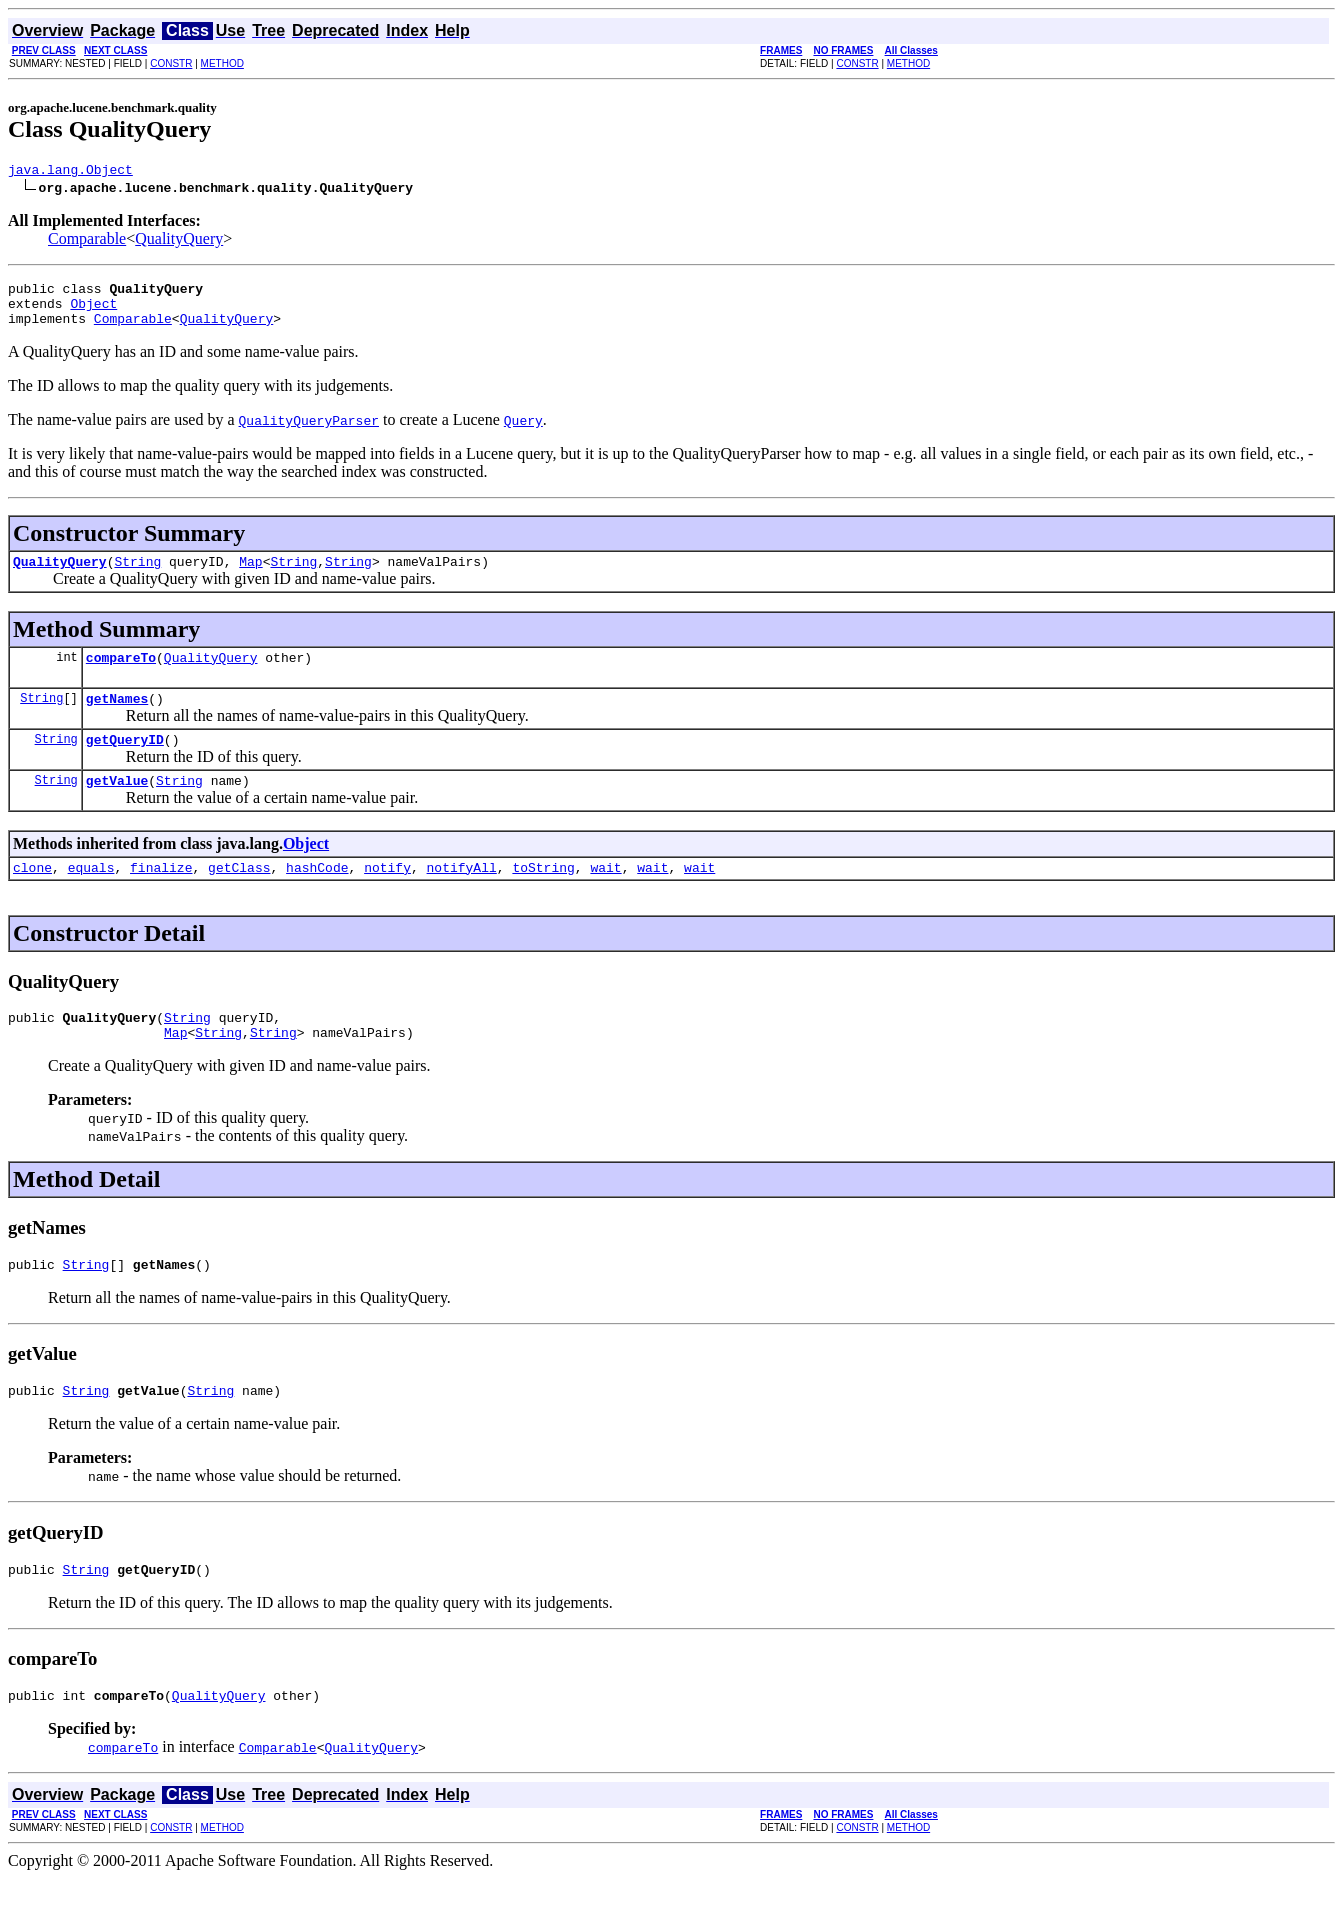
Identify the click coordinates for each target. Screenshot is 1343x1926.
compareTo (121, 675)
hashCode (317, 897)
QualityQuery (179, 241)
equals (91, 897)
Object (93, 312)
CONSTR (171, 63)
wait (605, 897)
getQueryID (125, 763)
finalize (161, 897)
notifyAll (462, 897)
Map (250, 576)
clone (32, 897)
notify (387, 897)
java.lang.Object (70, 172)
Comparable (87, 241)
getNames (117, 719)
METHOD (222, 63)
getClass (239, 897)
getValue (117, 807)
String (137, 576)
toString (543, 897)
